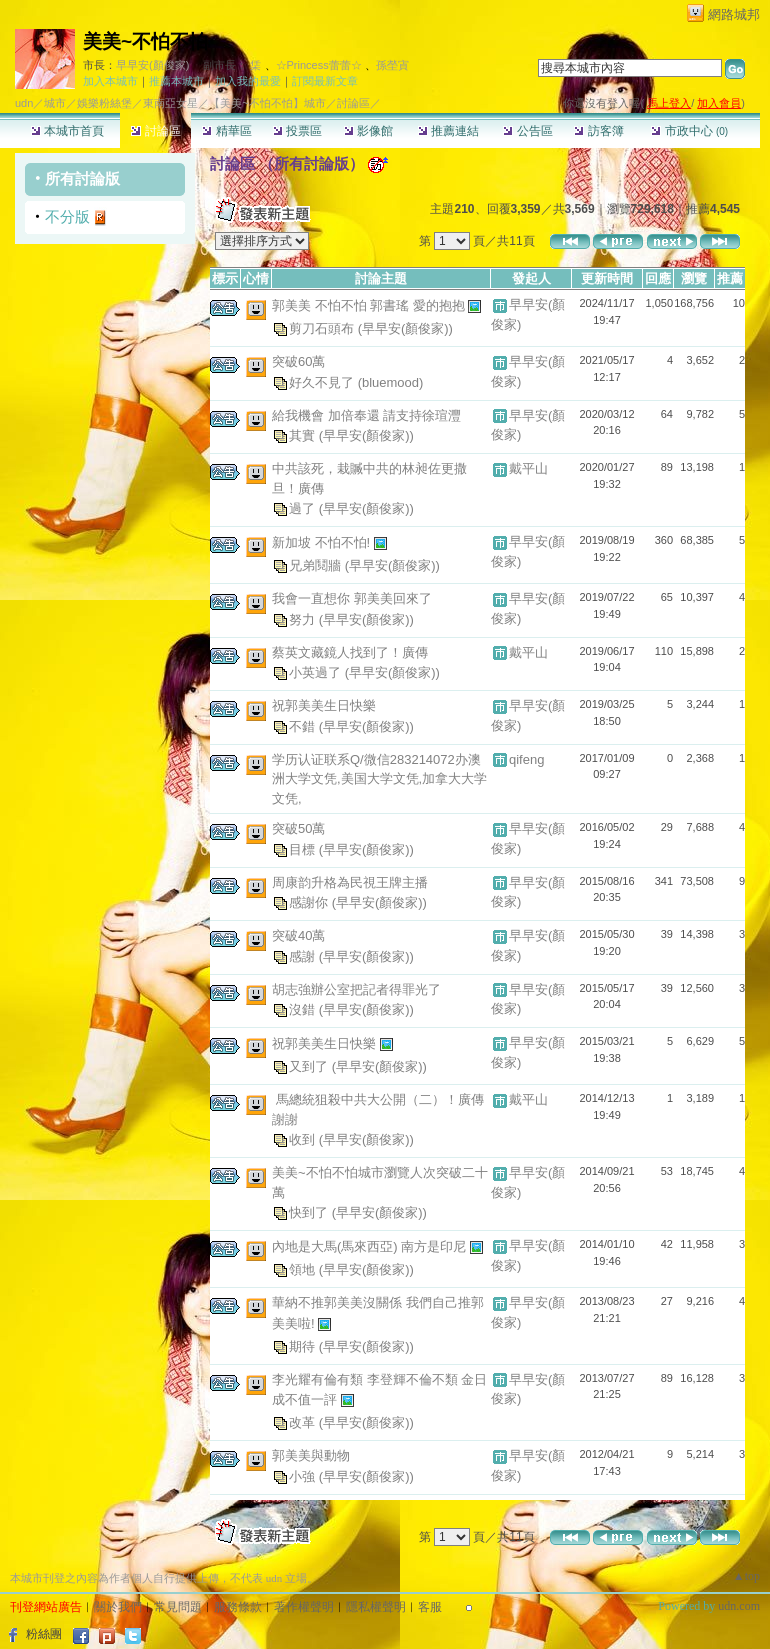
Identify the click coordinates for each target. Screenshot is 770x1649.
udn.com (739, 1606)
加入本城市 (110, 81)
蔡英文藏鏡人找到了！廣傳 (350, 652)
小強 (304, 1475)
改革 (304, 1422)
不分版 (67, 216)
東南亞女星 (170, 103)
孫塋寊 (392, 65)
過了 (304, 508)
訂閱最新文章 (325, 81)
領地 (304, 1269)
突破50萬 (298, 828)
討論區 (155, 131)
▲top (746, 1576)
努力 (304, 618)
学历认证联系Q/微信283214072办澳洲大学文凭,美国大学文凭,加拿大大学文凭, (379, 779)
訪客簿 (598, 131)
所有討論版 (82, 178)
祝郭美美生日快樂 (324, 705)
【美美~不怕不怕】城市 (267, 103)
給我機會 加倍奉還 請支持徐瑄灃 (366, 415)
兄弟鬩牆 (317, 565)
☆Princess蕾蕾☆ (319, 65)
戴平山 (528, 468)
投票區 (297, 131)
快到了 (310, 1212)
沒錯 (304, 1009)
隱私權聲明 (376, 1607)
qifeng (526, 759)
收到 (304, 1139)
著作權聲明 (304, 1607)
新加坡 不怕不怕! (323, 542)
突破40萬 (298, 935)
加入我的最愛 (248, 81)
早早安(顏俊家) (152, 65)
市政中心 (689, 131)
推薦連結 (448, 131)
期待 (304, 1345)
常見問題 (178, 1607)
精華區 (226, 131)
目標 (304, 848)
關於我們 (118, 1607)
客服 (430, 1607)
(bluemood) (391, 381)
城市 (55, 103)
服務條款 (238, 1607)
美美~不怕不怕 (145, 41)
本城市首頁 (67, 131)
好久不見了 (323, 381)
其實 (304, 435)
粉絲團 (44, 1634)
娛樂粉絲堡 (104, 103)
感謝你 (310, 902)
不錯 (304, 725)
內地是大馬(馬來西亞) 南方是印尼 (371, 1246)
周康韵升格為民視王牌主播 (350, 882)
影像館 (368, 131)
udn (24, 103)
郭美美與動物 (311, 1455)
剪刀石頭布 (323, 328)
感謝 (304, 955)
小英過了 (317, 672)
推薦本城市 (176, 81)
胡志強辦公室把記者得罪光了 (356, 989)
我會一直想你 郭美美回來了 (352, 598)
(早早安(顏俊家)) (405, 328)
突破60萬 (298, 361)
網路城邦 (734, 14)
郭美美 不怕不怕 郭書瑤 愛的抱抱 (370, 305)
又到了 (310, 1066)
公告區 (527, 131)
